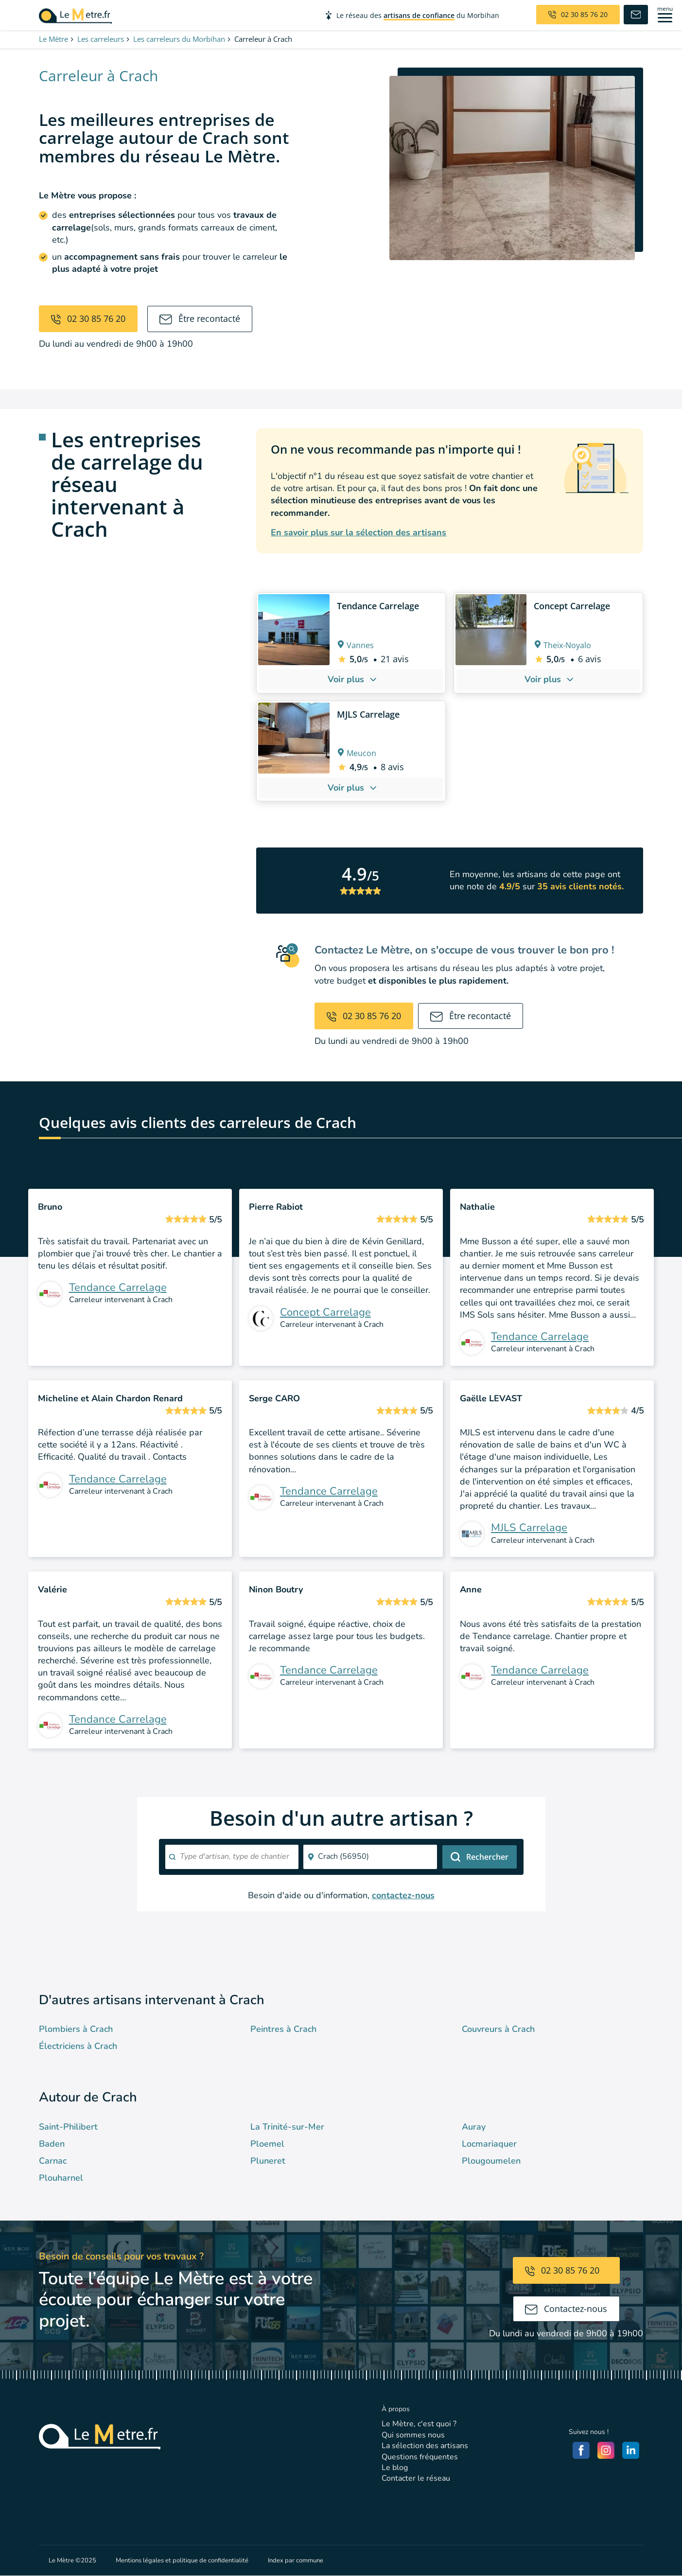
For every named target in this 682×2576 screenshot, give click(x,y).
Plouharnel (61, 2178)
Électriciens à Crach (78, 2046)
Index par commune (295, 2560)
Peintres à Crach (283, 2029)
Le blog (395, 2467)
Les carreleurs (100, 39)
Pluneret (267, 2161)
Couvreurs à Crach (498, 2029)
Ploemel (267, 2144)
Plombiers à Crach (76, 2029)
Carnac (53, 2161)
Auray (474, 2127)
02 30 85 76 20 (88, 318)
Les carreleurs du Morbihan (179, 39)
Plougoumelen (491, 2161)
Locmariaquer (489, 2144)
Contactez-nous (566, 2308)
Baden (52, 2144)
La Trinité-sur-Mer (287, 2127)
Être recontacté (199, 318)
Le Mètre (53, 39)
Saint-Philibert (68, 2127)
